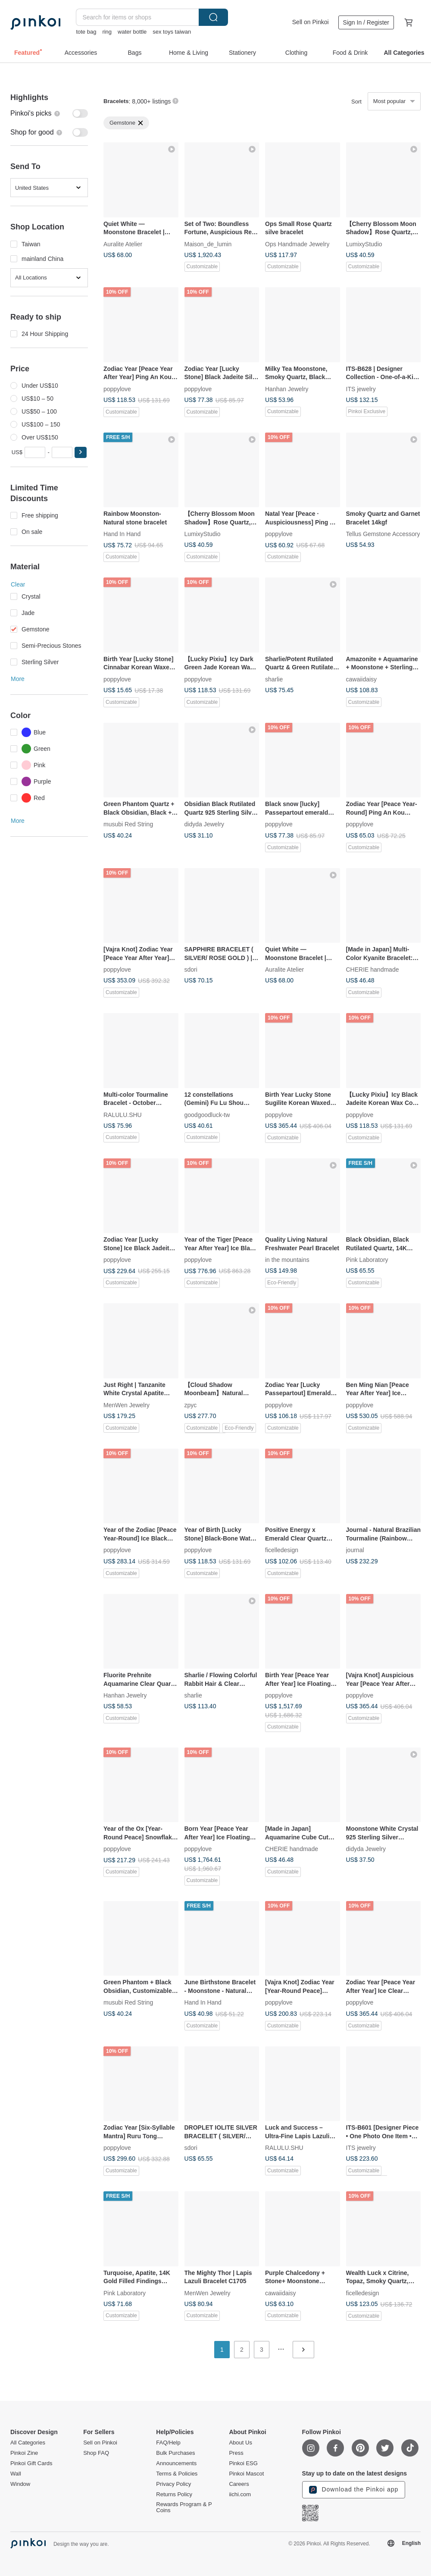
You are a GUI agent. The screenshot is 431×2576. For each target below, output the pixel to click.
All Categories (27, 2443)
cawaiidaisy (361, 678)
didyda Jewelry (204, 824)
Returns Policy (174, 2494)
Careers (239, 2484)
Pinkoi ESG (243, 2463)
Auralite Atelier (122, 243)
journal (355, 1550)
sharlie (274, 678)
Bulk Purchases (175, 2453)
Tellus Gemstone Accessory (383, 533)
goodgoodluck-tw (207, 1114)
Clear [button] (18, 584)
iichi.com (240, 2494)
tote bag (86, 31)
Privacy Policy (173, 2484)
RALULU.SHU (122, 1114)
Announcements (176, 2463)
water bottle (132, 31)
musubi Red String (128, 824)
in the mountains (287, 1259)
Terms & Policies (176, 2474)
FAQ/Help (168, 2443)
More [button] (18, 678)
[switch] (49, 113)
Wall (15, 2474)
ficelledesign (281, 1550)
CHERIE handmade (372, 969)
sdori (190, 969)
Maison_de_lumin (208, 243)
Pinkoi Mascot (246, 2474)
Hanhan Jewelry (286, 388)
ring (107, 31)
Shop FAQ (96, 2453)
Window (20, 2484)
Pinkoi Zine (24, 2453)
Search (213, 17)
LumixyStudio (364, 243)
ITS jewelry (361, 388)
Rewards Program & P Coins (184, 2507)
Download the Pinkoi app (354, 2490)
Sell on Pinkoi (310, 22)
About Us (240, 2443)
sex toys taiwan (172, 31)
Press (236, 2453)
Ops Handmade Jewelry (297, 243)
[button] (81, 452)
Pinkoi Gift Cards (31, 2463)
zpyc (190, 1404)
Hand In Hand (122, 533)
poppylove (117, 388)
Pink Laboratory (367, 1259)
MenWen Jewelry (126, 1404)
